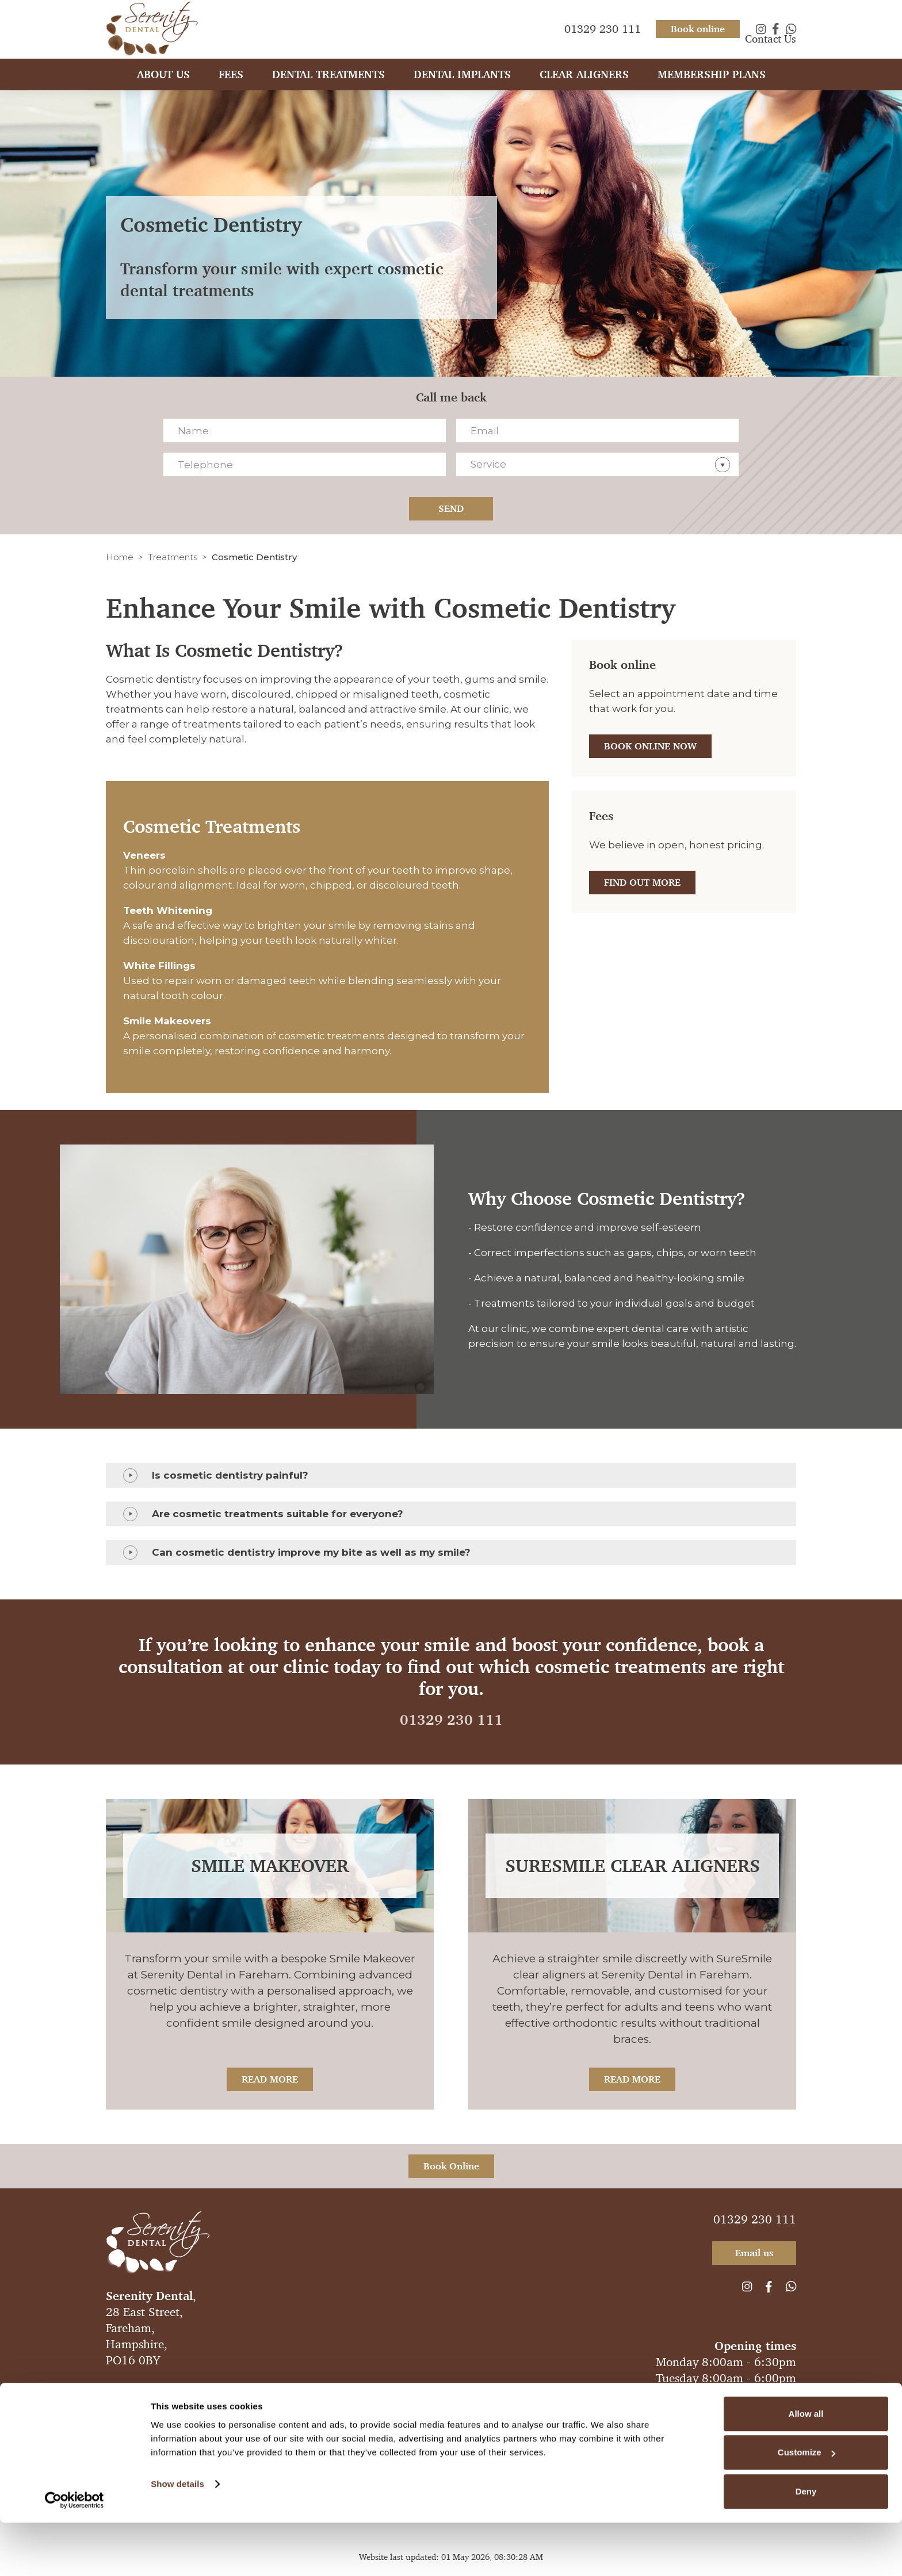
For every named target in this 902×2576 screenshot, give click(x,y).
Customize (806, 2506)
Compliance (388, 2389)
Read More (270, 2079)
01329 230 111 (451, 1719)
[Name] (304, 430)
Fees (231, 85)
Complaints (331, 2389)
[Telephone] (304, 464)
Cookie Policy (483, 2389)
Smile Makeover (270, 1866)
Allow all (806, 2467)
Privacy (283, 2389)
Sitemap (538, 2389)
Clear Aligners (584, 85)
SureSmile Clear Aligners (632, 1866)
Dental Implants (462, 85)
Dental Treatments (328, 85)
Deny (806, 2545)
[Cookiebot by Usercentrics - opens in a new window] (74, 2553)
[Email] (597, 430)
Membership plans (712, 85)
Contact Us (770, 49)
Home (119, 557)
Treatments (172, 557)
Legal (434, 2389)
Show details (177, 2537)
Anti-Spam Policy (223, 2389)
